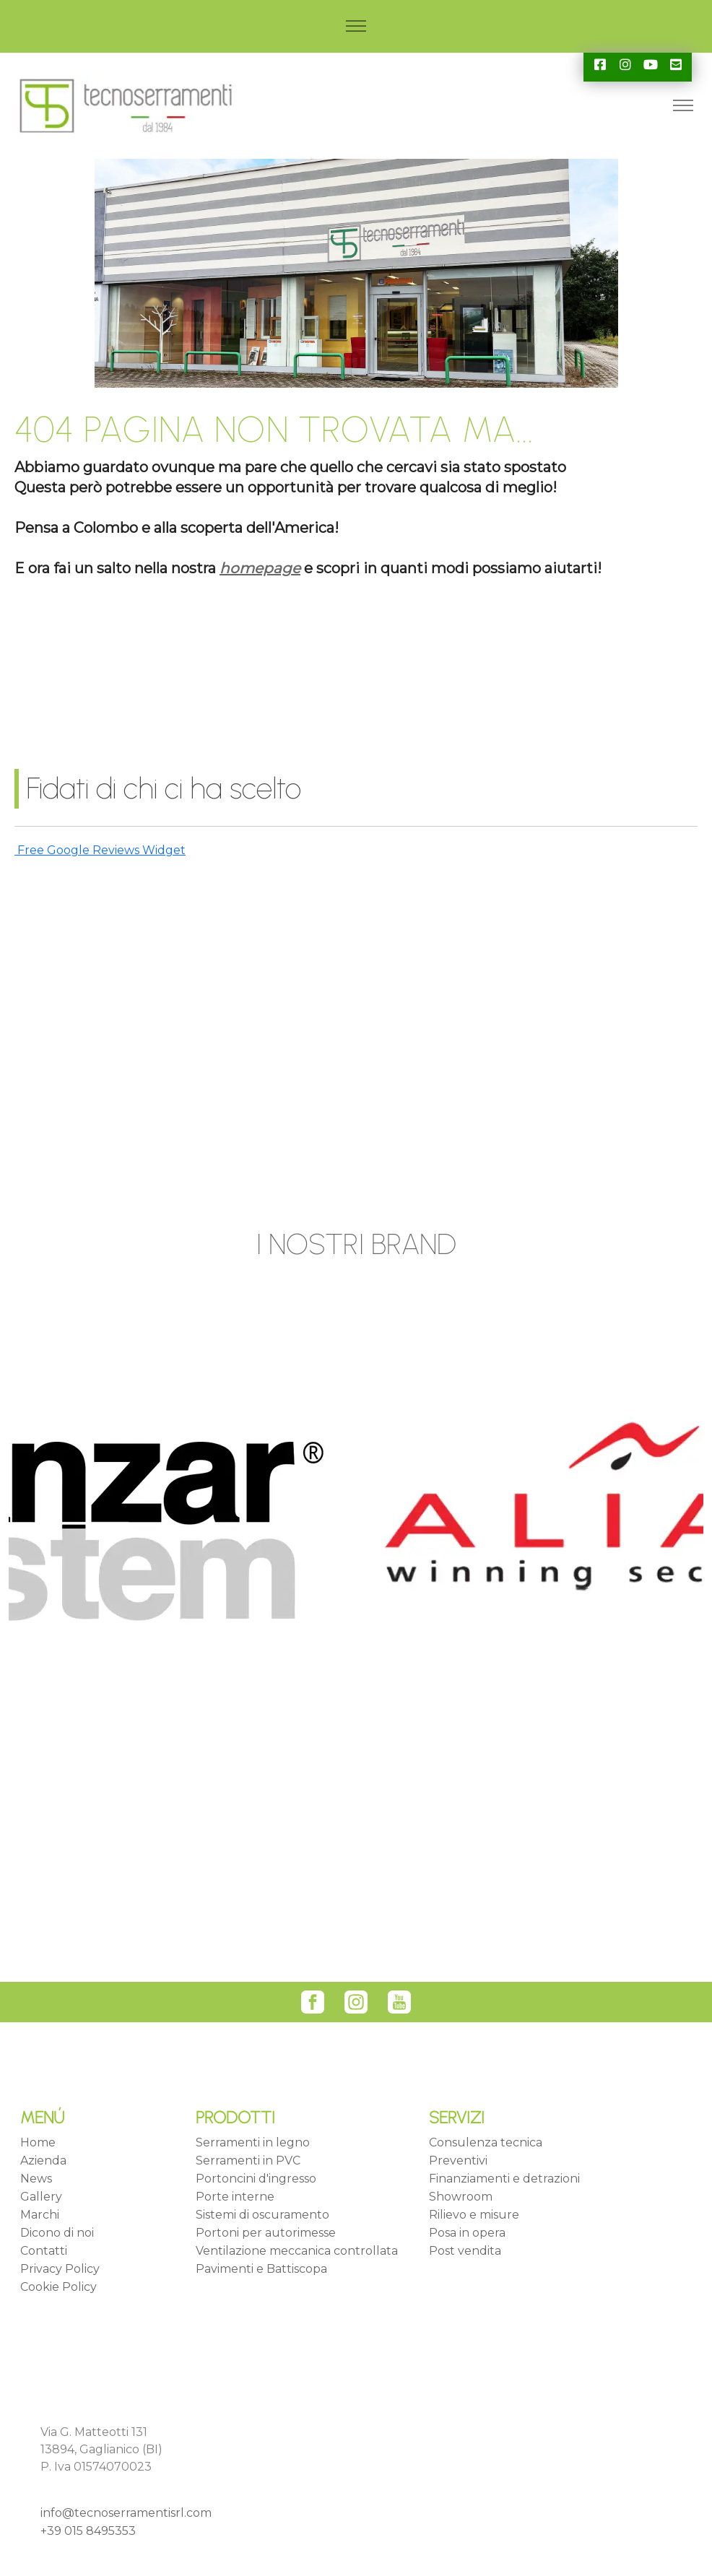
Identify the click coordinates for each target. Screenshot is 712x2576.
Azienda (43, 2160)
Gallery (41, 2196)
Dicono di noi (57, 2233)
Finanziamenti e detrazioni (504, 2178)
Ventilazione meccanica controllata (297, 2251)
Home (38, 2142)
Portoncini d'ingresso (256, 2178)
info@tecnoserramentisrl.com (126, 2513)
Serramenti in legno (253, 2142)
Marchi (39, 2215)
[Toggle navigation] (356, 26)
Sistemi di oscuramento (262, 2215)
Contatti (43, 2251)
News (36, 2178)
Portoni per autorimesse (266, 2233)
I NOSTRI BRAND (356, 1244)
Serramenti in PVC (248, 2160)
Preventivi (458, 2160)
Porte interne (235, 2196)
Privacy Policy (60, 2269)
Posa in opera (467, 2233)
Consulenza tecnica (485, 2142)
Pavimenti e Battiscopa (261, 2269)
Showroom (460, 2196)
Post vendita (465, 2251)
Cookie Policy (58, 2287)
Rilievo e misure (474, 2215)
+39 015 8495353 (88, 2531)
